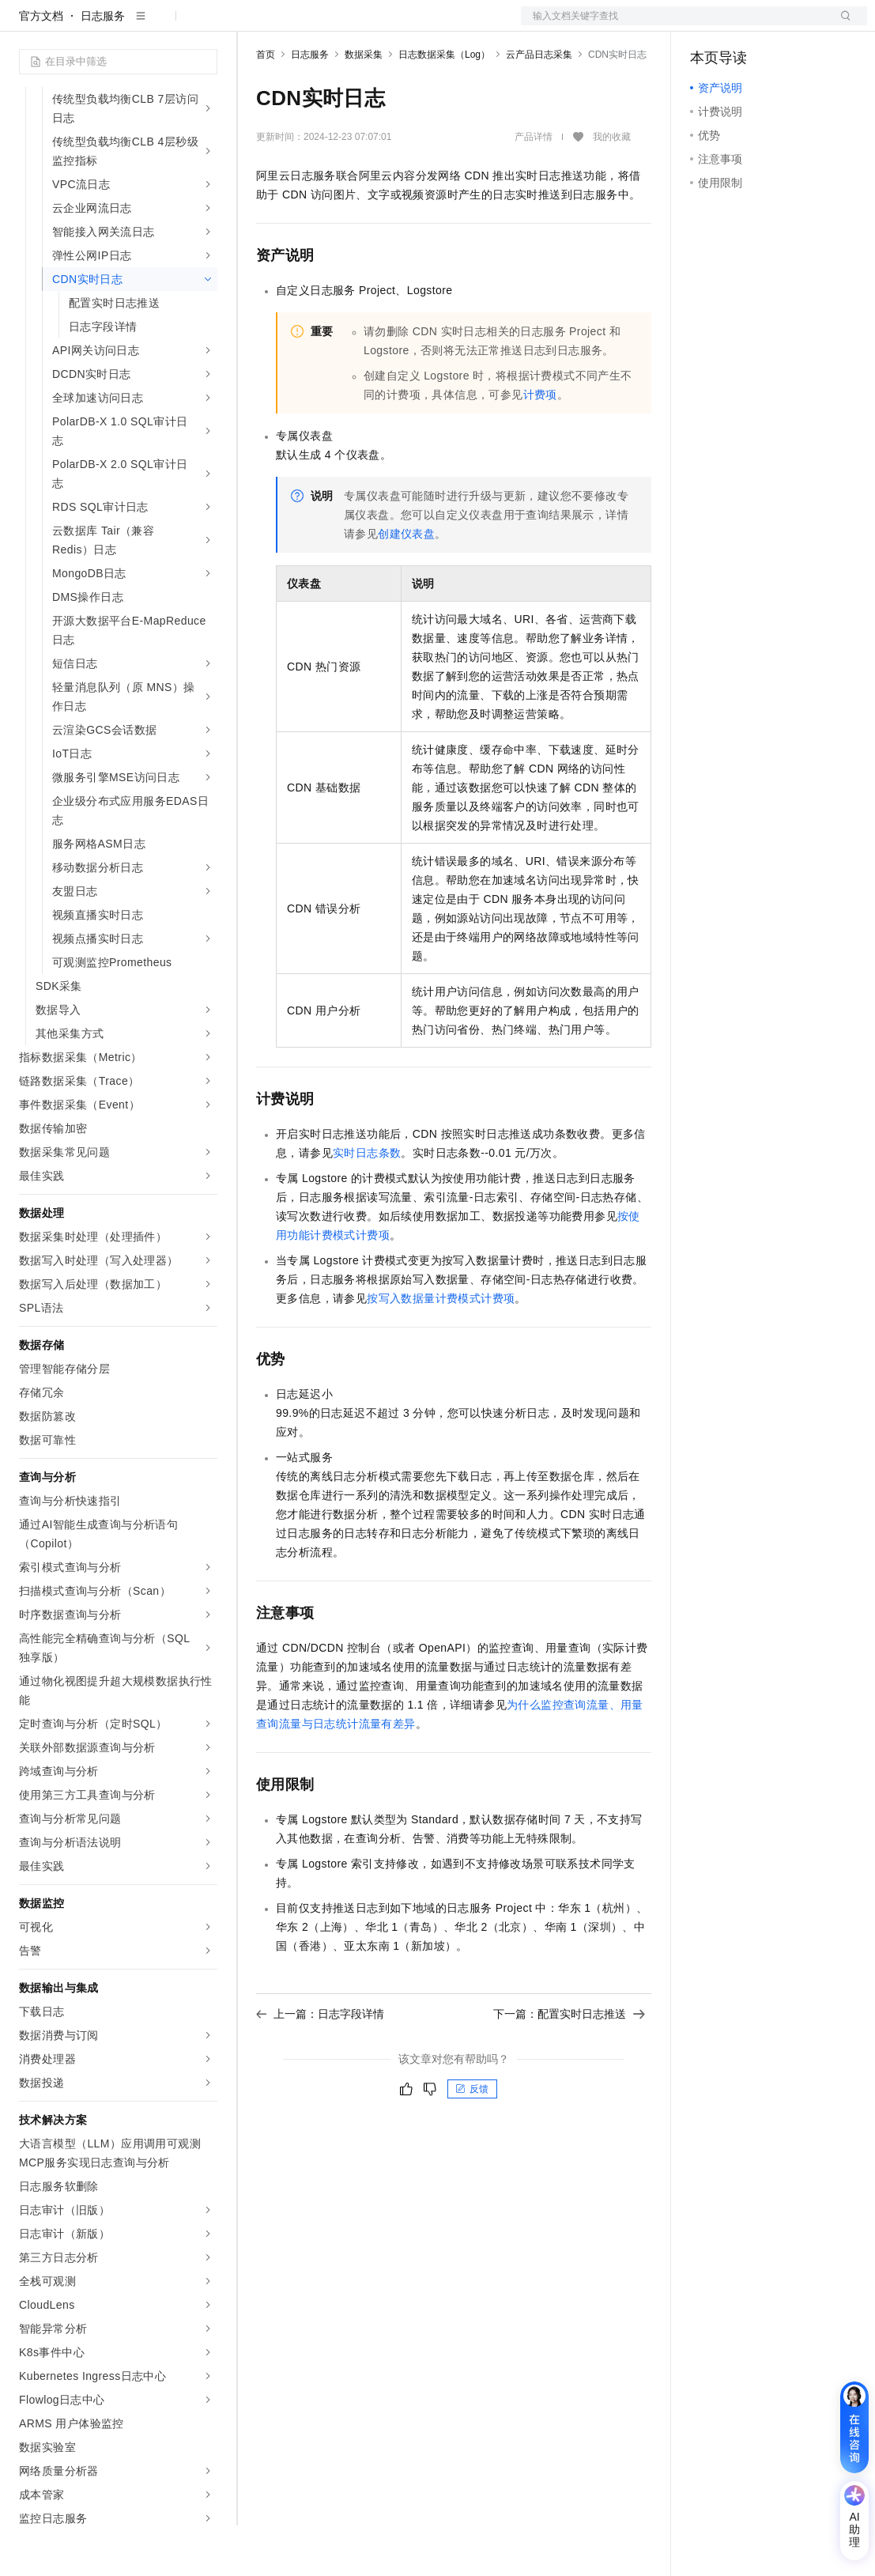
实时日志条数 (367, 1203)
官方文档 (41, 66)
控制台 (745, 25)
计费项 (540, 445)
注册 (783, 25)
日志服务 (103, 66)
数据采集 (364, 105)
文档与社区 (320, 25)
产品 (205, 25)
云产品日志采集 (539, 105)
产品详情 (534, 187)
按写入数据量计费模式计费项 (441, 1349)
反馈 (471, 2139)
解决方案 (254, 25)
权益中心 (386, 25)
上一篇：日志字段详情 (320, 2064)
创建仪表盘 (406, 584)
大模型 (162, 25)
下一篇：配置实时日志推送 (569, 2064)
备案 (707, 25)
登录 (841, 25)
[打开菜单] (25, 25)
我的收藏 (612, 188)
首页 (265, 105)
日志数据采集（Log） (444, 105)
